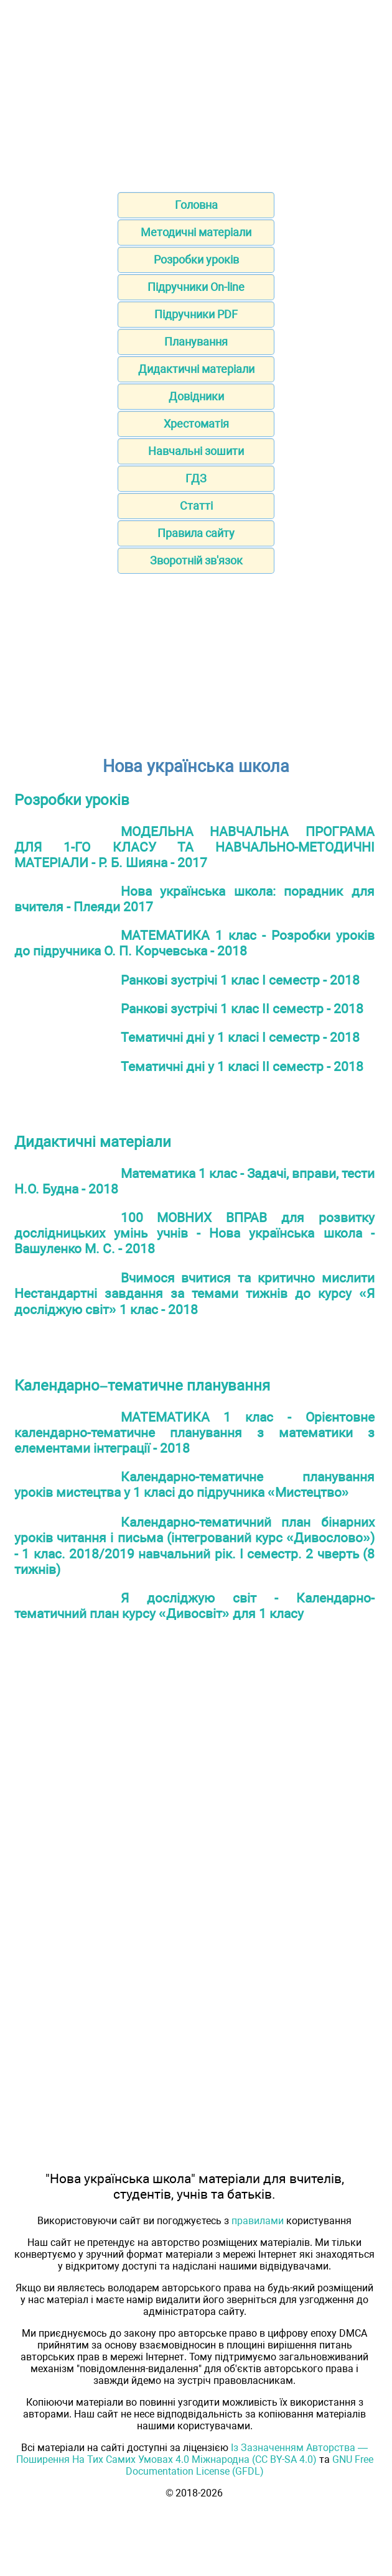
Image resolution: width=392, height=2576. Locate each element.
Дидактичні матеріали (196, 368)
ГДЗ (196, 478)
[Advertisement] (196, 92)
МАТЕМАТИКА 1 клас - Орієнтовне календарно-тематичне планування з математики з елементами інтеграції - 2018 (194, 1432)
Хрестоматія (196, 423)
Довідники (196, 396)
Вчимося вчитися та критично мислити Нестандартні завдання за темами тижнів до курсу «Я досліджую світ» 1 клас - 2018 (194, 1293)
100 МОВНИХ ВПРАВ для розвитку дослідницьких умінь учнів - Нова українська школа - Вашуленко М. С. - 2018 (194, 1233)
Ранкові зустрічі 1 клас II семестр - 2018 (242, 1008)
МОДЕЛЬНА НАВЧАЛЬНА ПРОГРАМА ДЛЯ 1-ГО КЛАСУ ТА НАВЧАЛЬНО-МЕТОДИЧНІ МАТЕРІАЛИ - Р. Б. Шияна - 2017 (194, 847)
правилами (257, 2221)
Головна (196, 204)
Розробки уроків (196, 259)
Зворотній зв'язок (196, 560)
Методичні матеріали (196, 232)
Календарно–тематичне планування (142, 1385)
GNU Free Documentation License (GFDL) (249, 2465)
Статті (196, 505)
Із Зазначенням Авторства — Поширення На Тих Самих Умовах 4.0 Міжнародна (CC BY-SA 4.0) (192, 2453)
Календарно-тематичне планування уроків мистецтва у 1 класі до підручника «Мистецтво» (194, 1484)
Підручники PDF (196, 314)
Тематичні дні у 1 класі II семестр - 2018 (242, 1066)
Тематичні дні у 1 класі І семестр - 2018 (240, 1037)
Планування (196, 341)
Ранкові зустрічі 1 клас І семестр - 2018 (240, 980)
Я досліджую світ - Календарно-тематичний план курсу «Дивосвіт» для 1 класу (194, 1605)
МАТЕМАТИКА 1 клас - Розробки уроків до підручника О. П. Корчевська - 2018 (194, 943)
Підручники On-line (196, 286)
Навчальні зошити (196, 451)
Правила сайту (196, 533)
